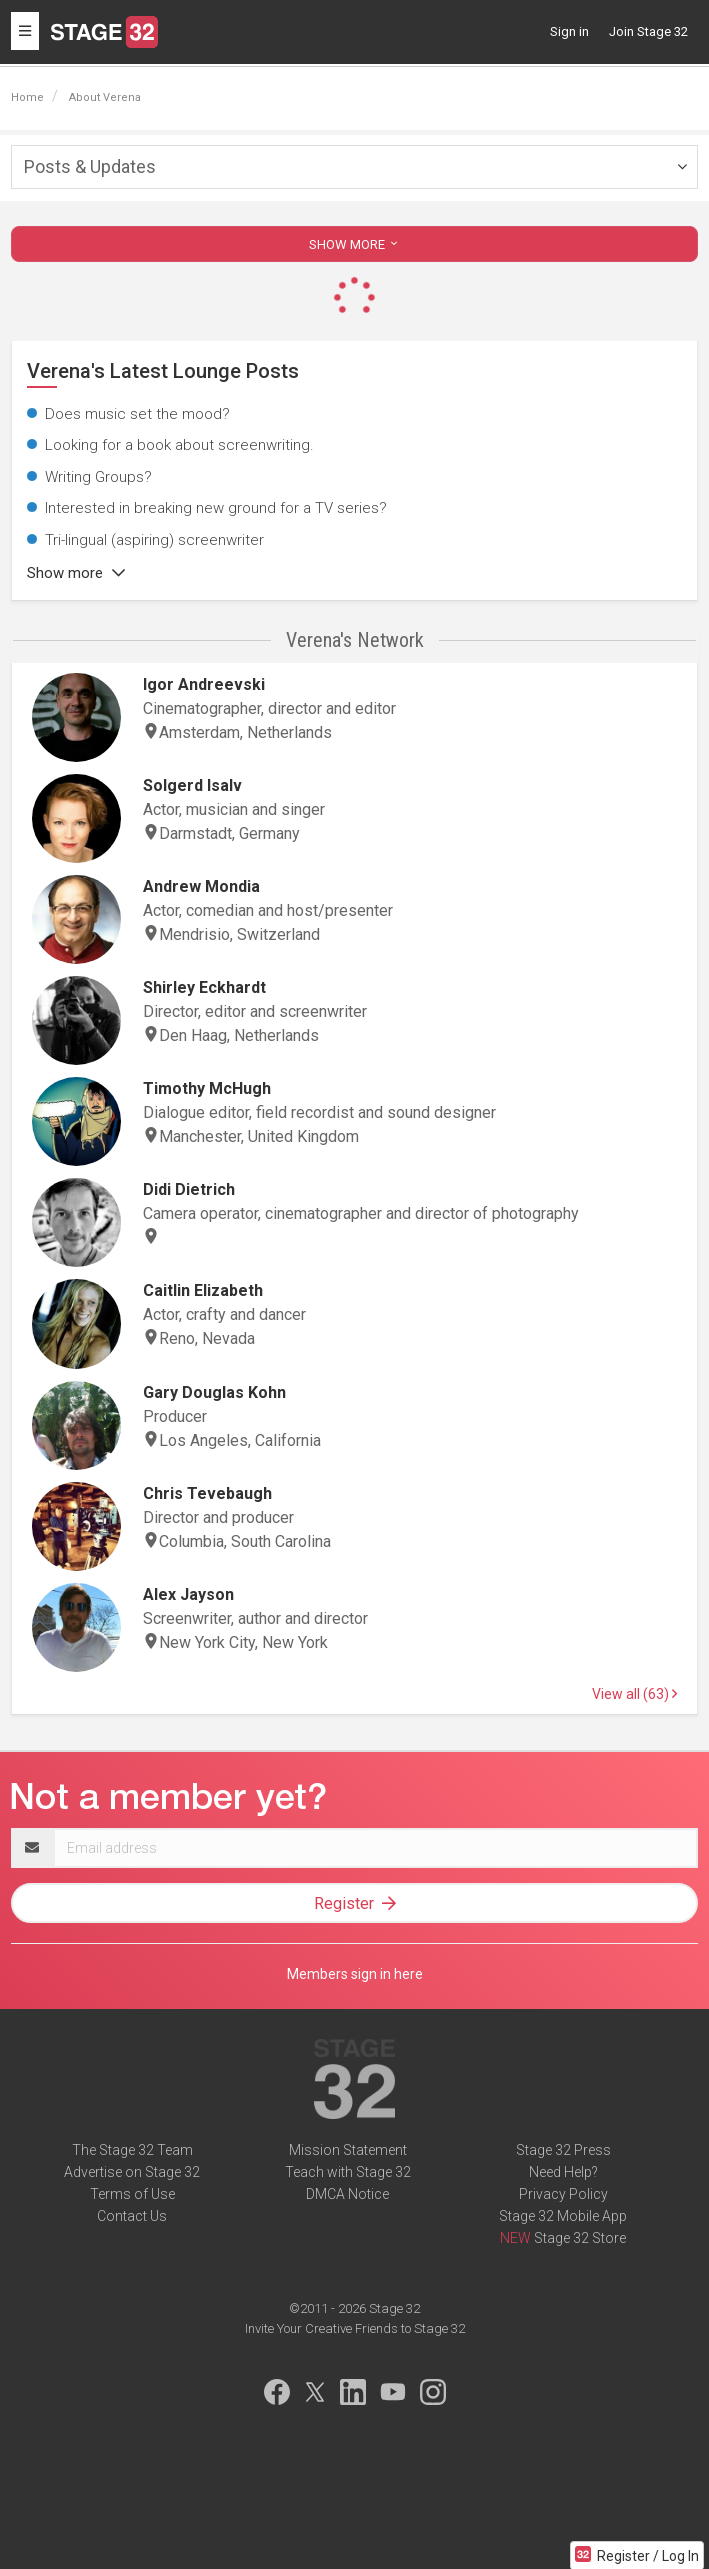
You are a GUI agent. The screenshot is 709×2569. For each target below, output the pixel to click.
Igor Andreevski (204, 684)
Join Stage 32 (648, 31)
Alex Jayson (188, 1594)
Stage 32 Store (580, 2238)
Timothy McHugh (207, 1088)
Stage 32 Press (563, 2150)
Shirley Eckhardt (204, 987)
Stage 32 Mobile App (563, 2216)
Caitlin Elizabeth (203, 1290)
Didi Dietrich (189, 1189)
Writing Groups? (98, 477)
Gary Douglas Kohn (214, 1392)
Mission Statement (348, 2150)
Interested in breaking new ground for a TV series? (216, 508)
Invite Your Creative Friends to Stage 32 (355, 2328)
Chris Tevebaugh (207, 1493)
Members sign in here (355, 1974)
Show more (76, 573)
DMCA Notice (347, 2194)
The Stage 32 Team (132, 2150)
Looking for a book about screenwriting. (179, 445)
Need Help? (563, 2172)
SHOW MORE (355, 244)
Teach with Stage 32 (348, 2172)
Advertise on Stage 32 (132, 2172)
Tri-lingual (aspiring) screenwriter (154, 540)
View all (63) (634, 1694)
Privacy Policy (563, 2194)
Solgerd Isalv (192, 785)
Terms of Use (132, 2194)
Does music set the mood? (137, 414)
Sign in (569, 31)
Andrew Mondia (201, 886)
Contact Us (132, 2216)
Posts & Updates (90, 166)
